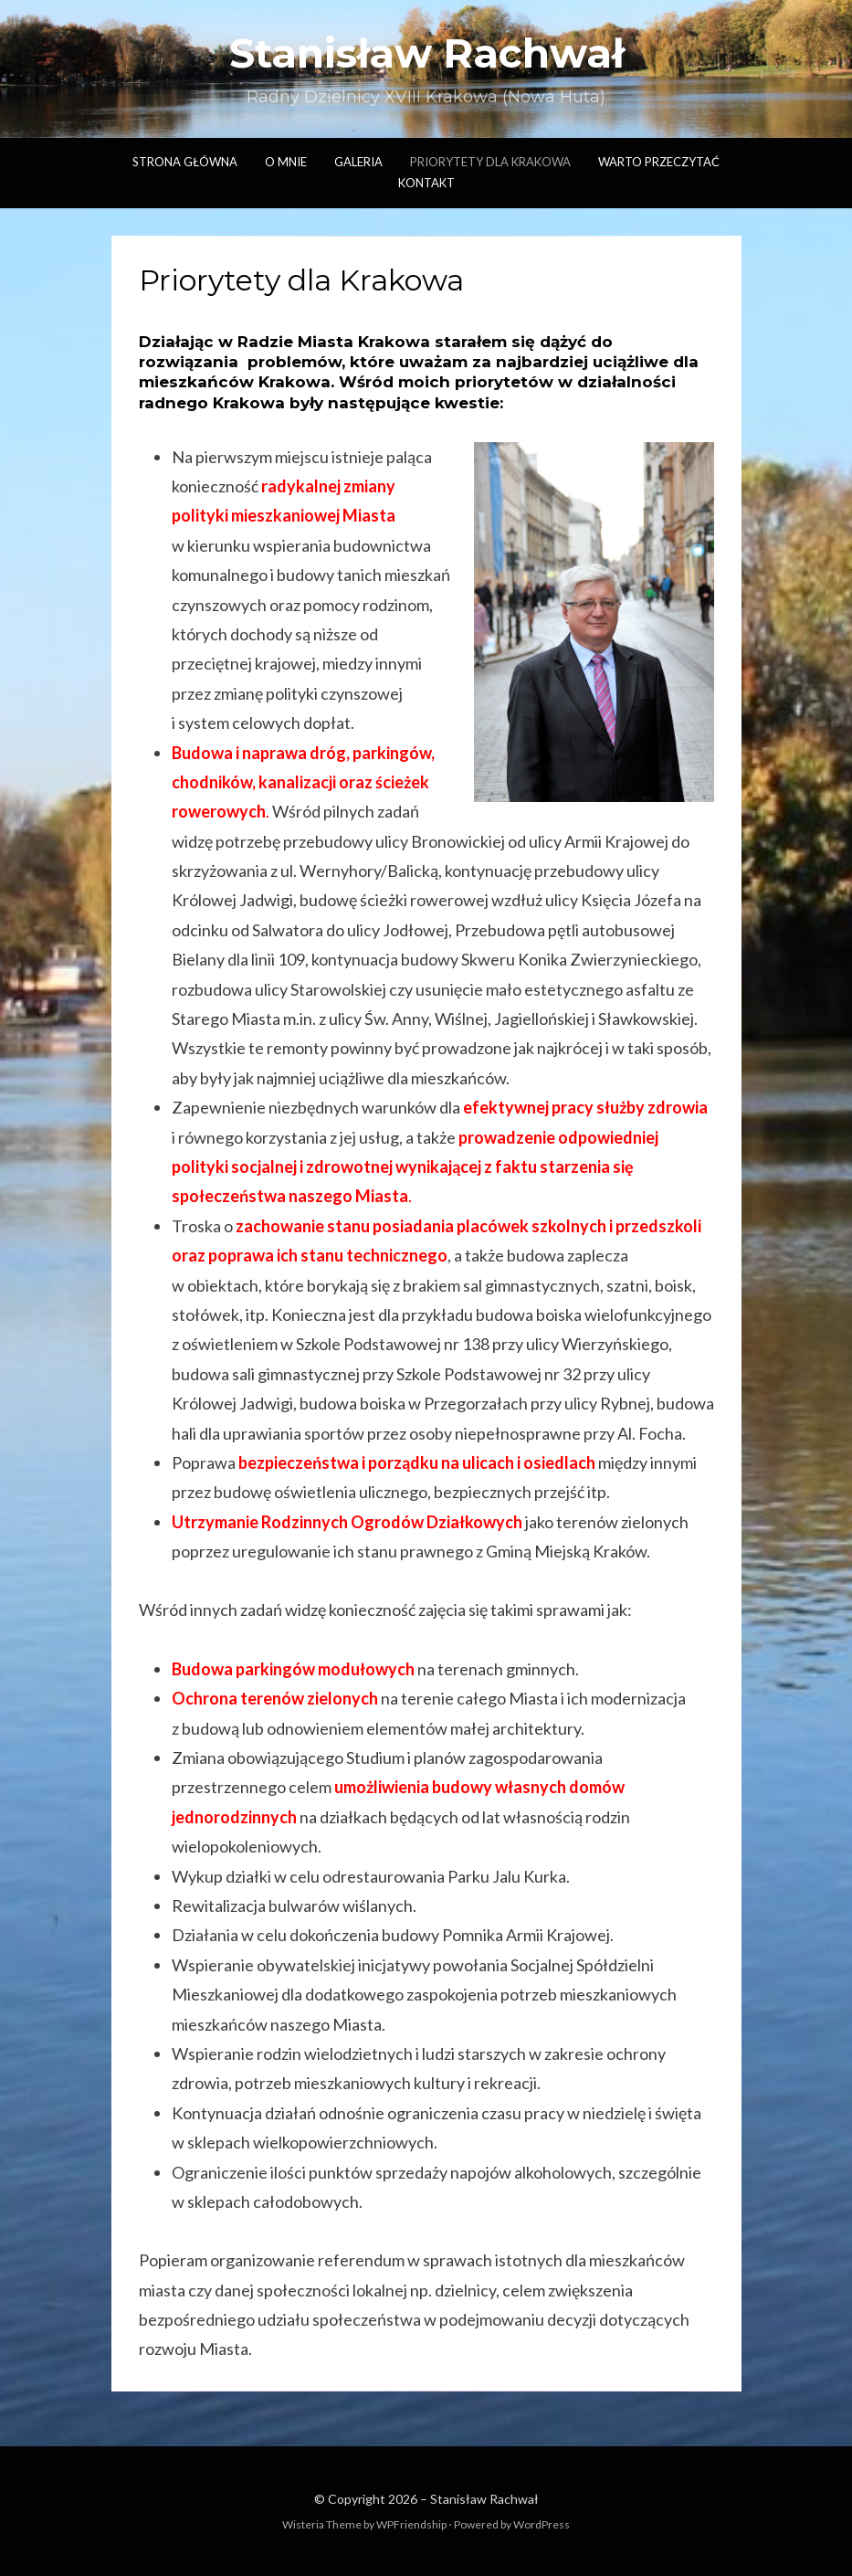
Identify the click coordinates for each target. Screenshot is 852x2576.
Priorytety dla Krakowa (490, 161)
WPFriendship (411, 2524)
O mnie (286, 161)
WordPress (541, 2524)
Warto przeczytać (659, 161)
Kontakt (426, 182)
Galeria (358, 161)
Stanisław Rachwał (426, 53)
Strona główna (184, 161)
